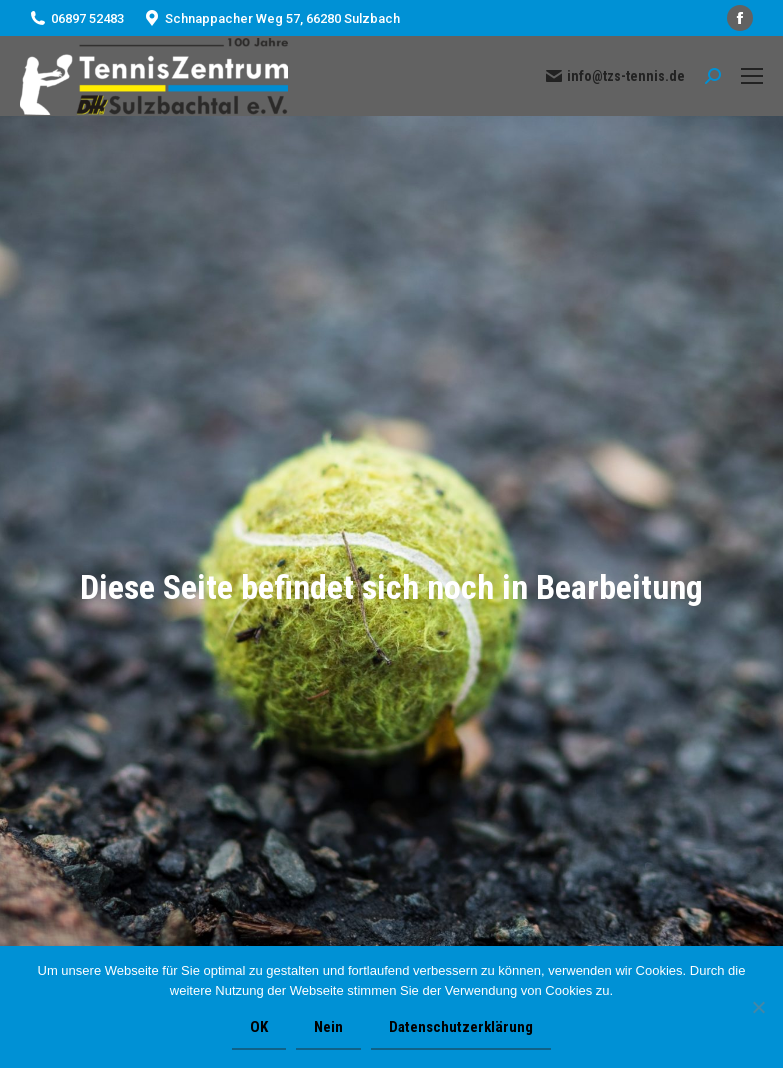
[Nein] (758, 1007)
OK (259, 1027)
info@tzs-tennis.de (615, 76)
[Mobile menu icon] (752, 76)
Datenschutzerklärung (461, 1027)
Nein (328, 1027)
